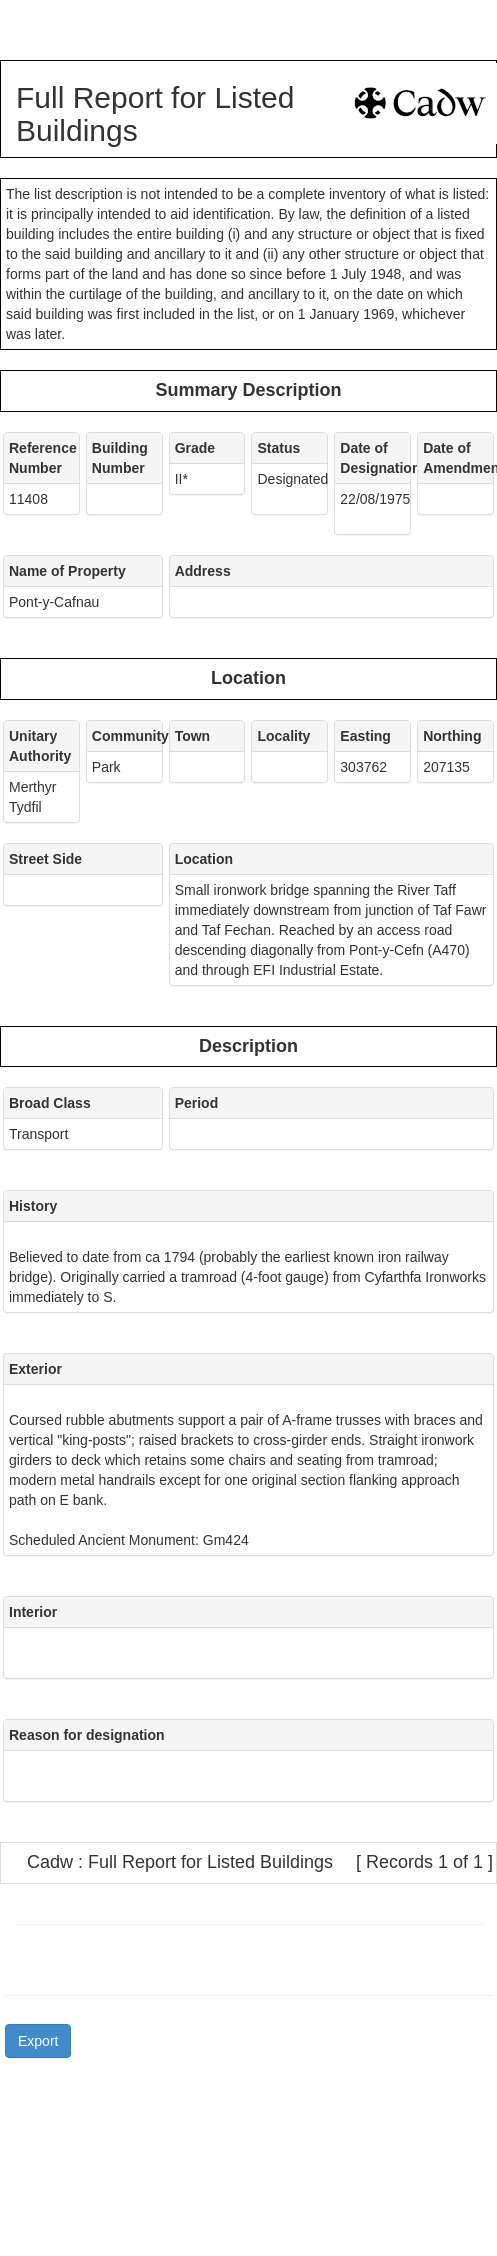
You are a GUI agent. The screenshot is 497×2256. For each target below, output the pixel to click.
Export (38, 2041)
